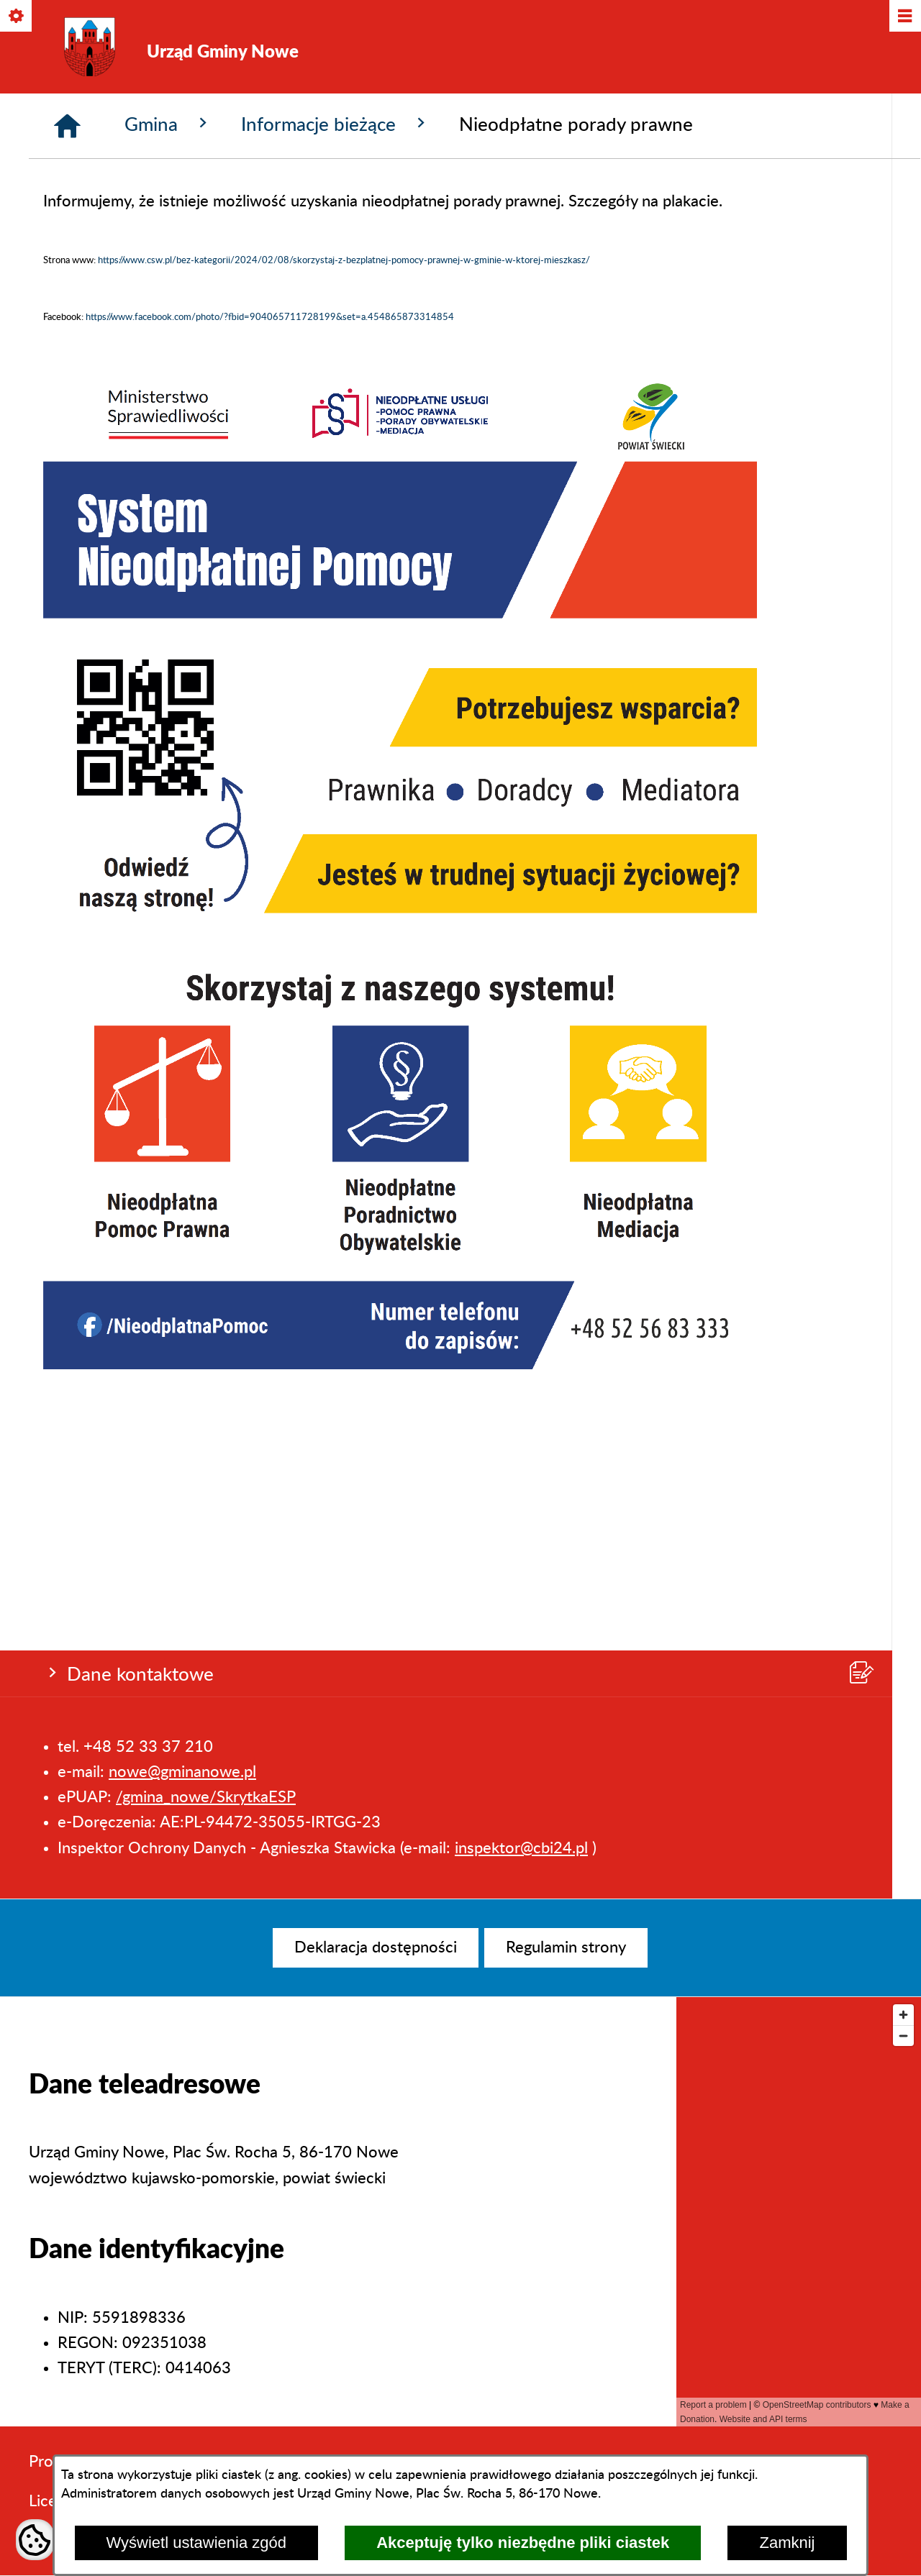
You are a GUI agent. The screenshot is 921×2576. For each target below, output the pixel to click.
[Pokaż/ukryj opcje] (17, 17)
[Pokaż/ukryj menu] (904, 17)
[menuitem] (375, 1948)
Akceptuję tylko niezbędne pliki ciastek (522, 2543)
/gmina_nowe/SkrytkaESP (206, 240)
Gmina (168, 371)
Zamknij (787, 2543)
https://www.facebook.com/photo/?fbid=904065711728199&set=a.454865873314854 (270, 565)
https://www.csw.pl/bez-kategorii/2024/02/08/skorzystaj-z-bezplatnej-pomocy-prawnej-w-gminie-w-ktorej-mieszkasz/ (344, 508)
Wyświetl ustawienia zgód (196, 2543)
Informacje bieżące (335, 371)
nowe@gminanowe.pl (182, 215)
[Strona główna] (67, 373)
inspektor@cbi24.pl (521, 290)
